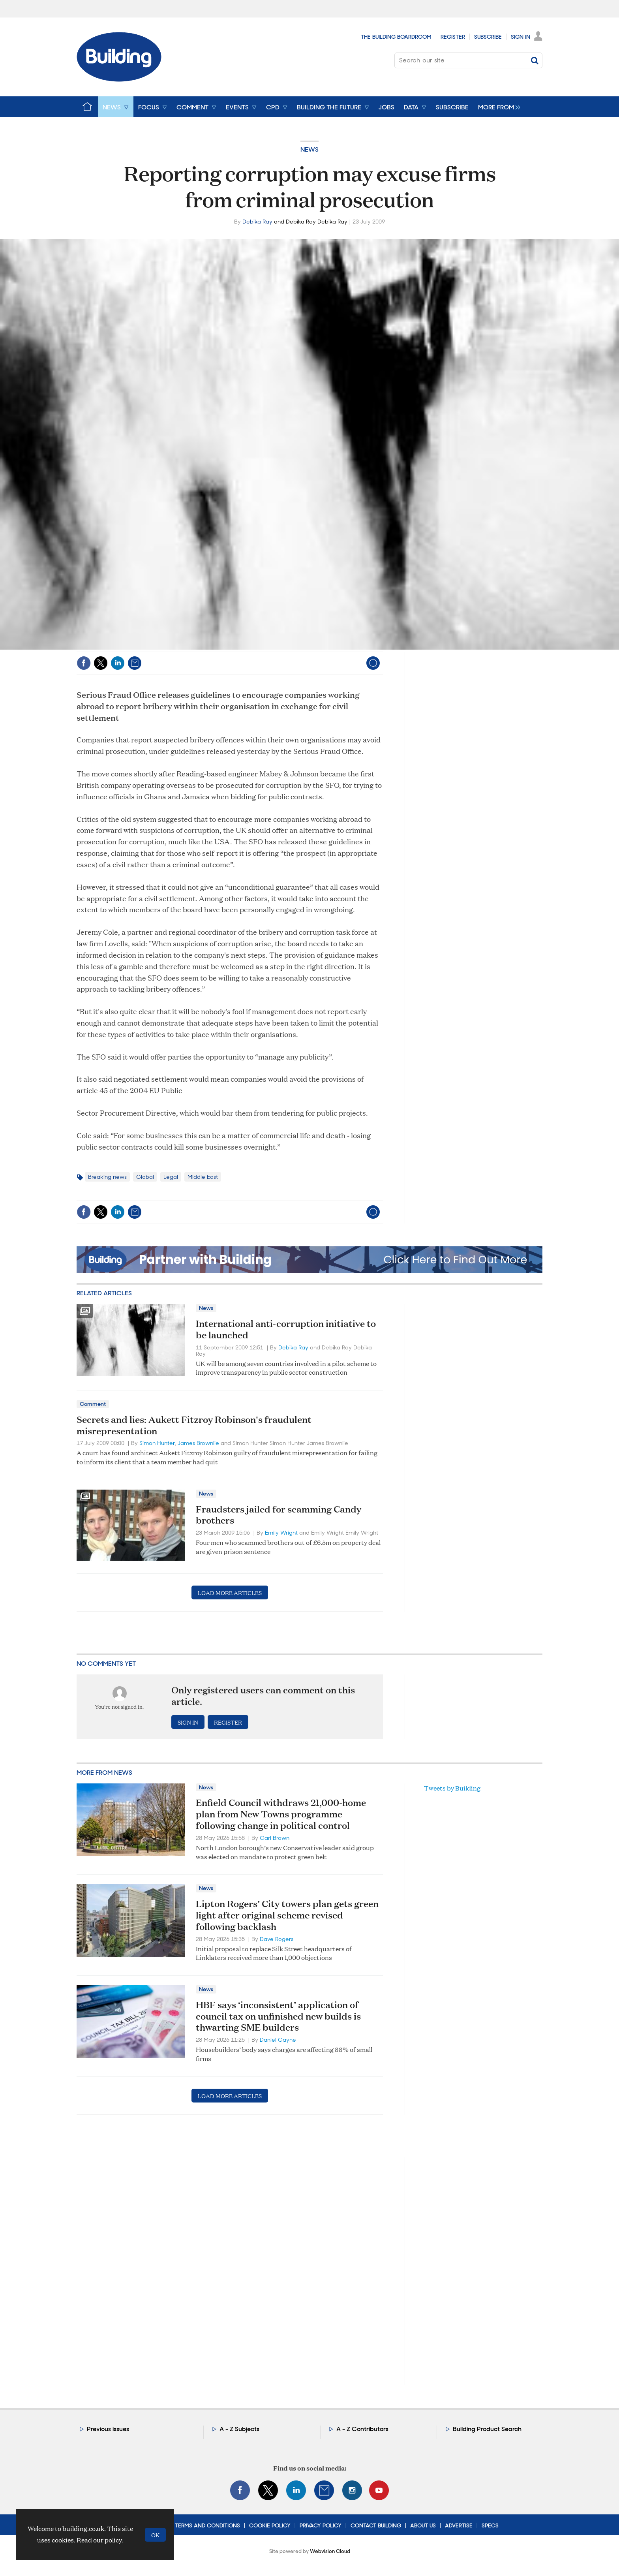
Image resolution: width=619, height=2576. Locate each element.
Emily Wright (281, 1532)
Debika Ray (257, 221)
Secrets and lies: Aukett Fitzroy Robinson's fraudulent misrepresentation (194, 1425)
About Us (423, 2525)
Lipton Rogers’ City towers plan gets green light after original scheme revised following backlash (287, 1915)
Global (145, 1176)
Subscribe (488, 37)
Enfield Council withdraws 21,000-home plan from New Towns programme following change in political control (281, 1814)
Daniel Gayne (278, 2039)
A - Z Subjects (239, 2429)
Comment (93, 1403)
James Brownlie (198, 1443)
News (309, 149)
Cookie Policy (270, 2525)
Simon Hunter (157, 1443)
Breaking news (107, 1176)
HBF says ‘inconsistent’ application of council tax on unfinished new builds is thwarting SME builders (278, 2016)
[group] (497, 106)
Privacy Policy (320, 2525)
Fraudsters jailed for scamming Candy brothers (278, 1515)
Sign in (188, 1722)
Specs (490, 2525)
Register (453, 37)
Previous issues (108, 2429)
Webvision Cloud (330, 2551)
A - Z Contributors (362, 2429)
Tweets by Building (452, 1787)
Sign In (520, 37)
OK (155, 2535)
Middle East (203, 1176)
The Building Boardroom (396, 37)
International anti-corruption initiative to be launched (286, 1329)
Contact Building (376, 2525)
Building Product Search (487, 2429)
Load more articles (230, 1592)
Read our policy (99, 2539)
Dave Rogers (276, 1939)
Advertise (459, 2525)
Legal (170, 1176)
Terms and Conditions (207, 2525)
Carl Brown (274, 1837)
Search (534, 60)
